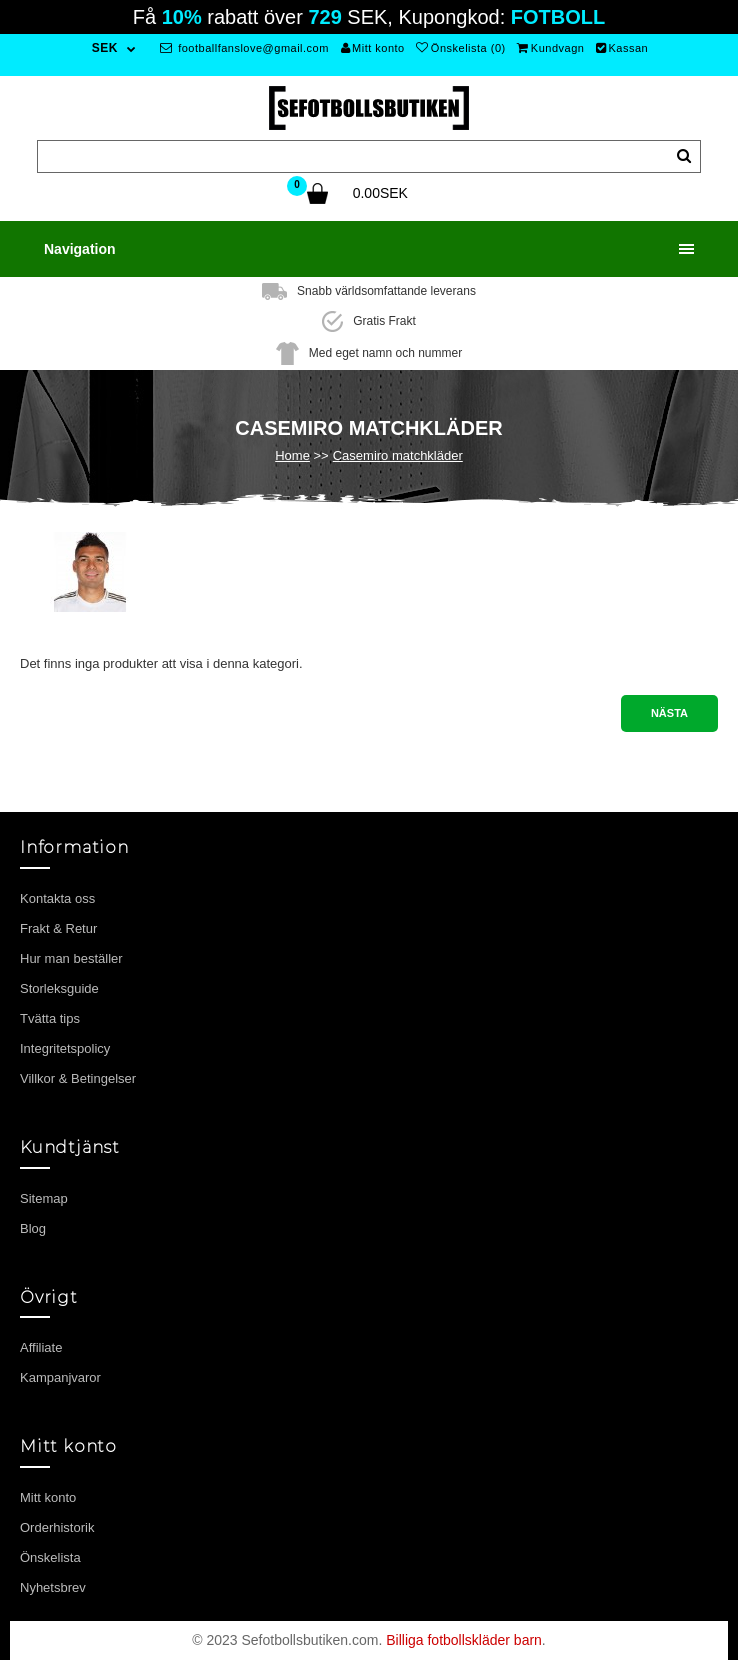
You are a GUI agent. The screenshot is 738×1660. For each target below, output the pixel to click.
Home (292, 455)
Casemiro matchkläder (398, 455)
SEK (105, 48)
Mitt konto (373, 48)
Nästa (669, 713)
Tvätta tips (50, 1018)
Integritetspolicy (65, 1048)
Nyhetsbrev (53, 1587)
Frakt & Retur (58, 928)
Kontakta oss (57, 898)
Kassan (622, 48)
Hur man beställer (71, 958)
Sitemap (44, 1198)
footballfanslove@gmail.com (244, 48)
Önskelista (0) (460, 48)
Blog (33, 1228)
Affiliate (41, 1347)
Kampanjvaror (60, 1377)
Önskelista (50, 1557)
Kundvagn (550, 48)
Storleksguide (59, 988)
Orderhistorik (57, 1527)
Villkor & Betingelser (78, 1078)
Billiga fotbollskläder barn (464, 1640)
